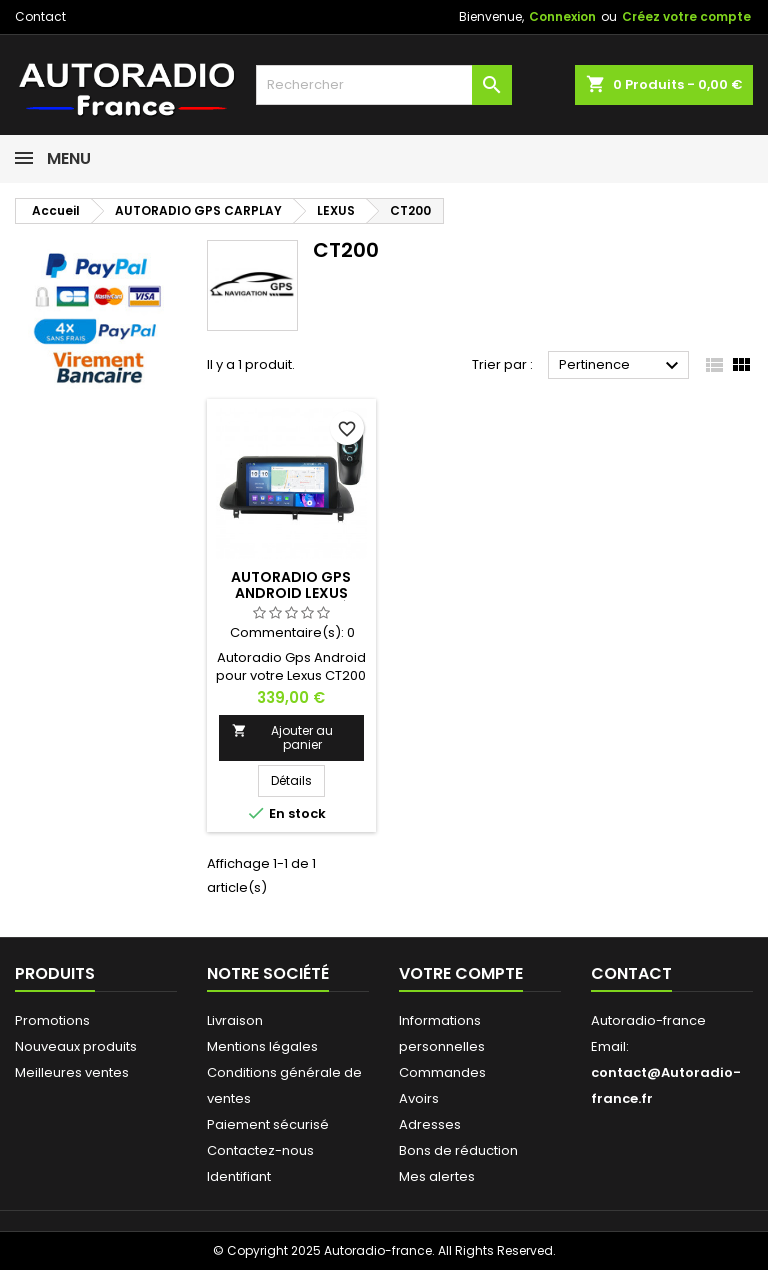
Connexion (562, 16)
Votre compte (461, 973)
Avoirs (419, 1098)
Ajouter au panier (282, 737)
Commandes (442, 1072)
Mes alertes (437, 1176)
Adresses (430, 1124)
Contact (40, 16)
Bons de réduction (458, 1150)
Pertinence (621, 366)
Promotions (52, 1020)
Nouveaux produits (76, 1046)
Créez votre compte (686, 16)
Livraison (235, 1020)
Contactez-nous (260, 1150)
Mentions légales (262, 1046)
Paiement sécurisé (268, 1124)
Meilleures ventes (72, 1072)
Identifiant (239, 1176)
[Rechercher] (384, 85)
